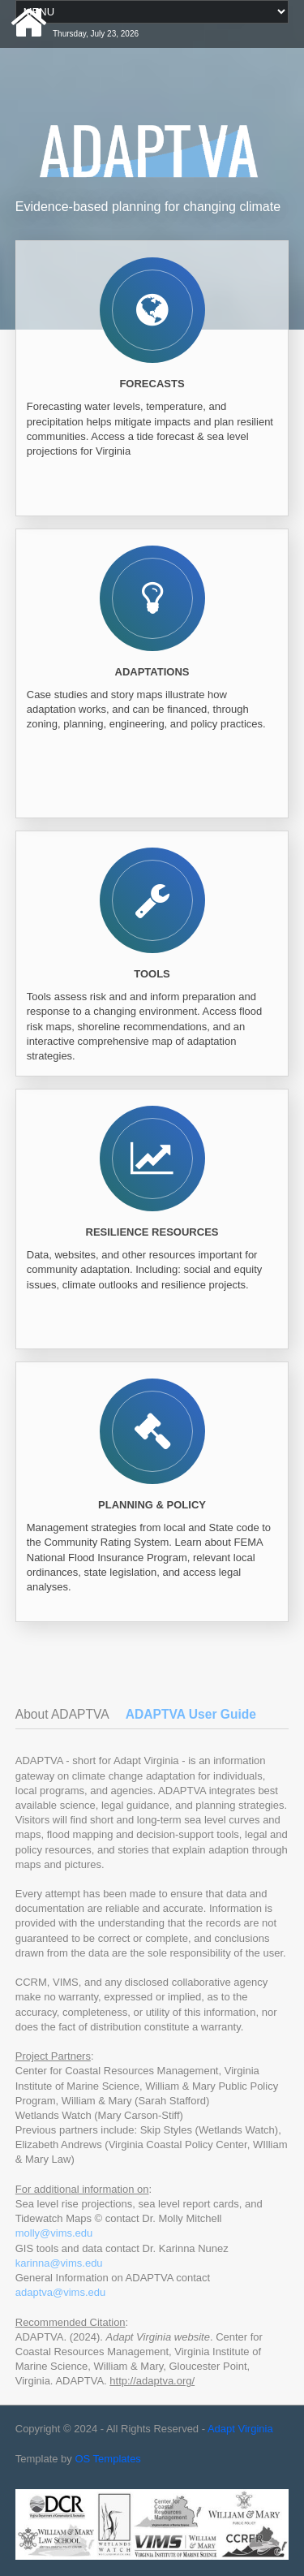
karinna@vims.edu (59, 2263)
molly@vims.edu (54, 2233)
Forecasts (151, 384)
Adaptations (152, 672)
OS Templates (107, 2459)
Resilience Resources (152, 1232)
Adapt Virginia (240, 2429)
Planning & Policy (152, 1505)
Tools (152, 974)
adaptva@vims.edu (60, 2292)
